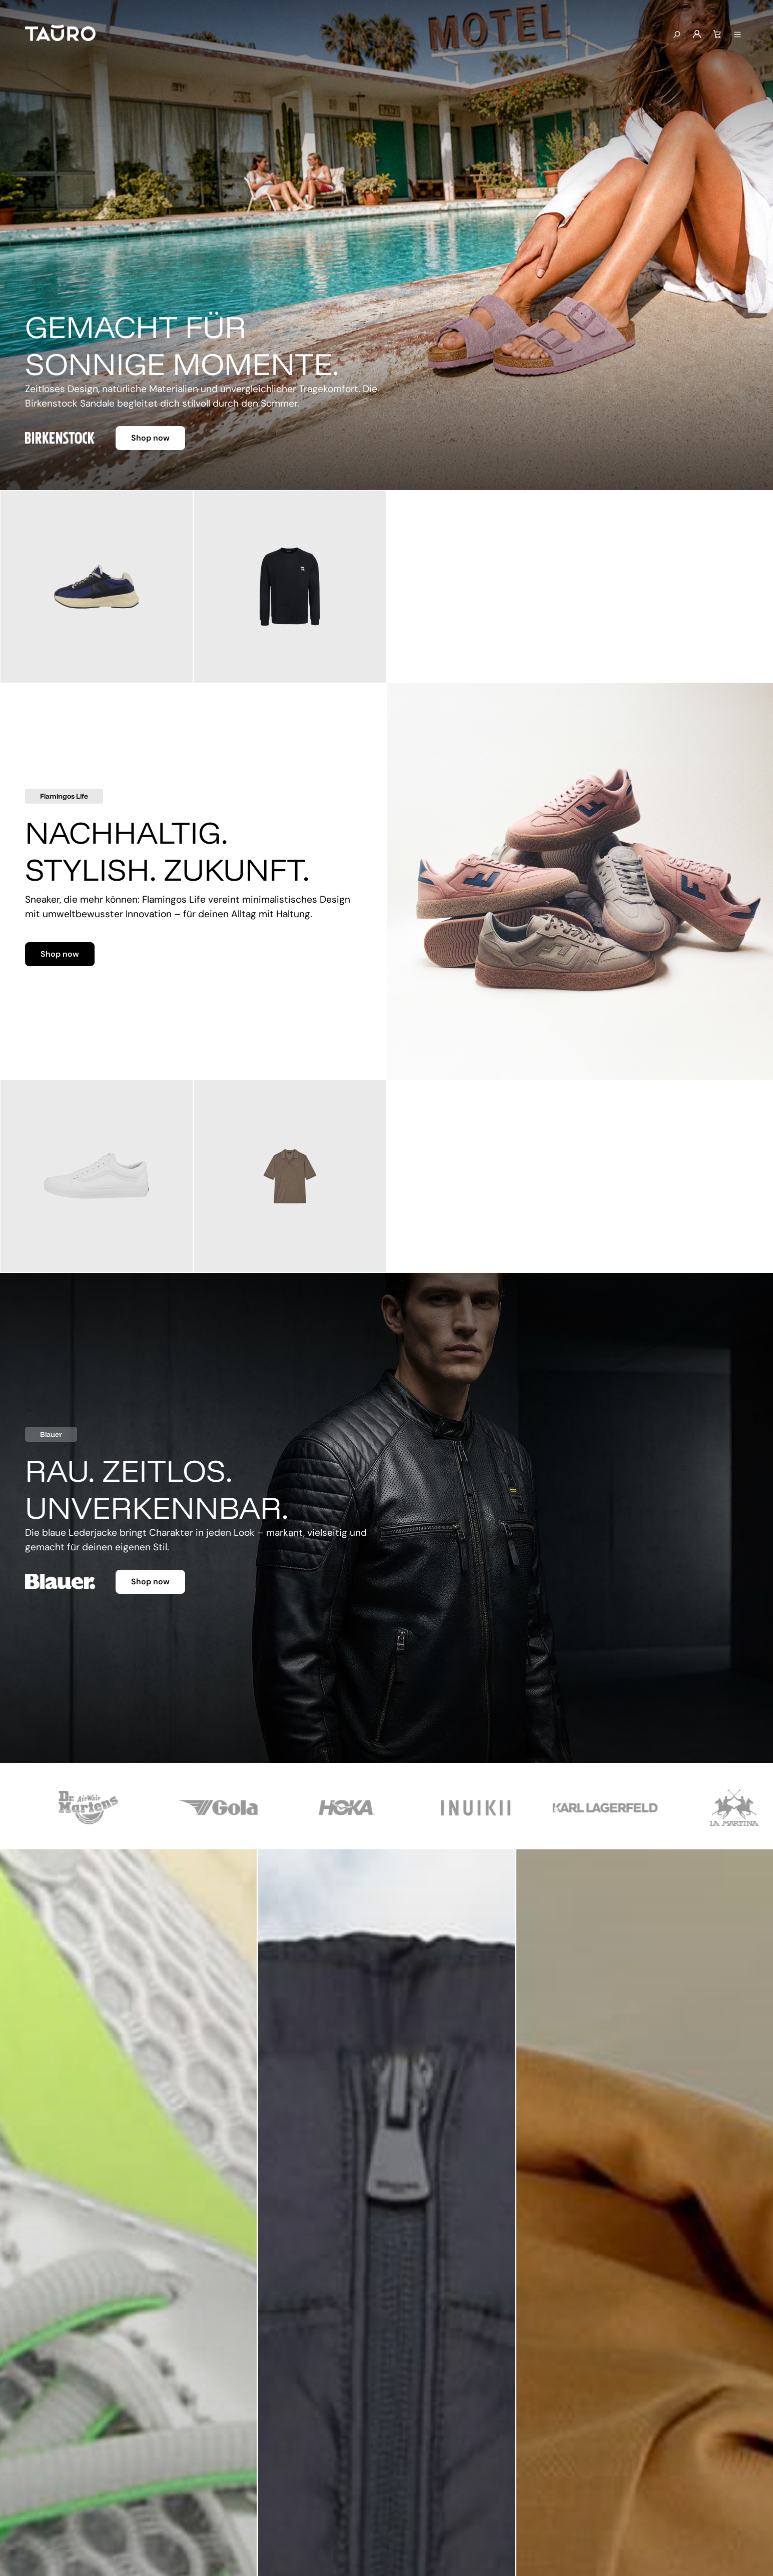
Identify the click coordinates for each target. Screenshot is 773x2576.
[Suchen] (676, 35)
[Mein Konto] (697, 34)
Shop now (150, 438)
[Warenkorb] (717, 34)
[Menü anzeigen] (737, 35)
